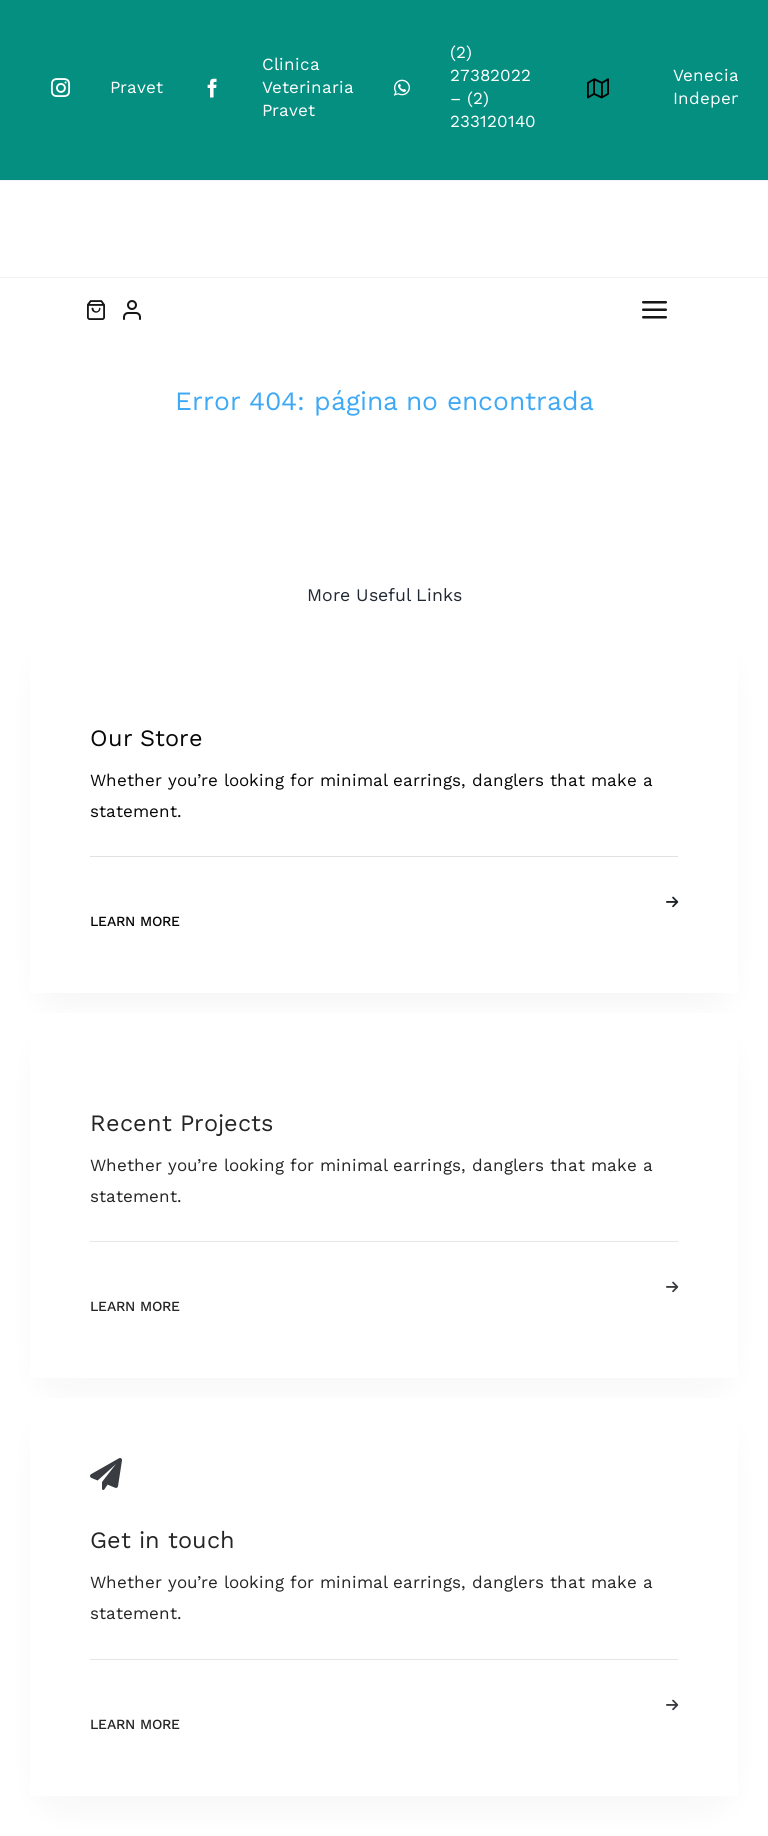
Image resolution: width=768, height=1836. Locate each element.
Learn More (135, 921)
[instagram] (60, 87)
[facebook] (212, 87)
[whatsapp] (402, 87)
